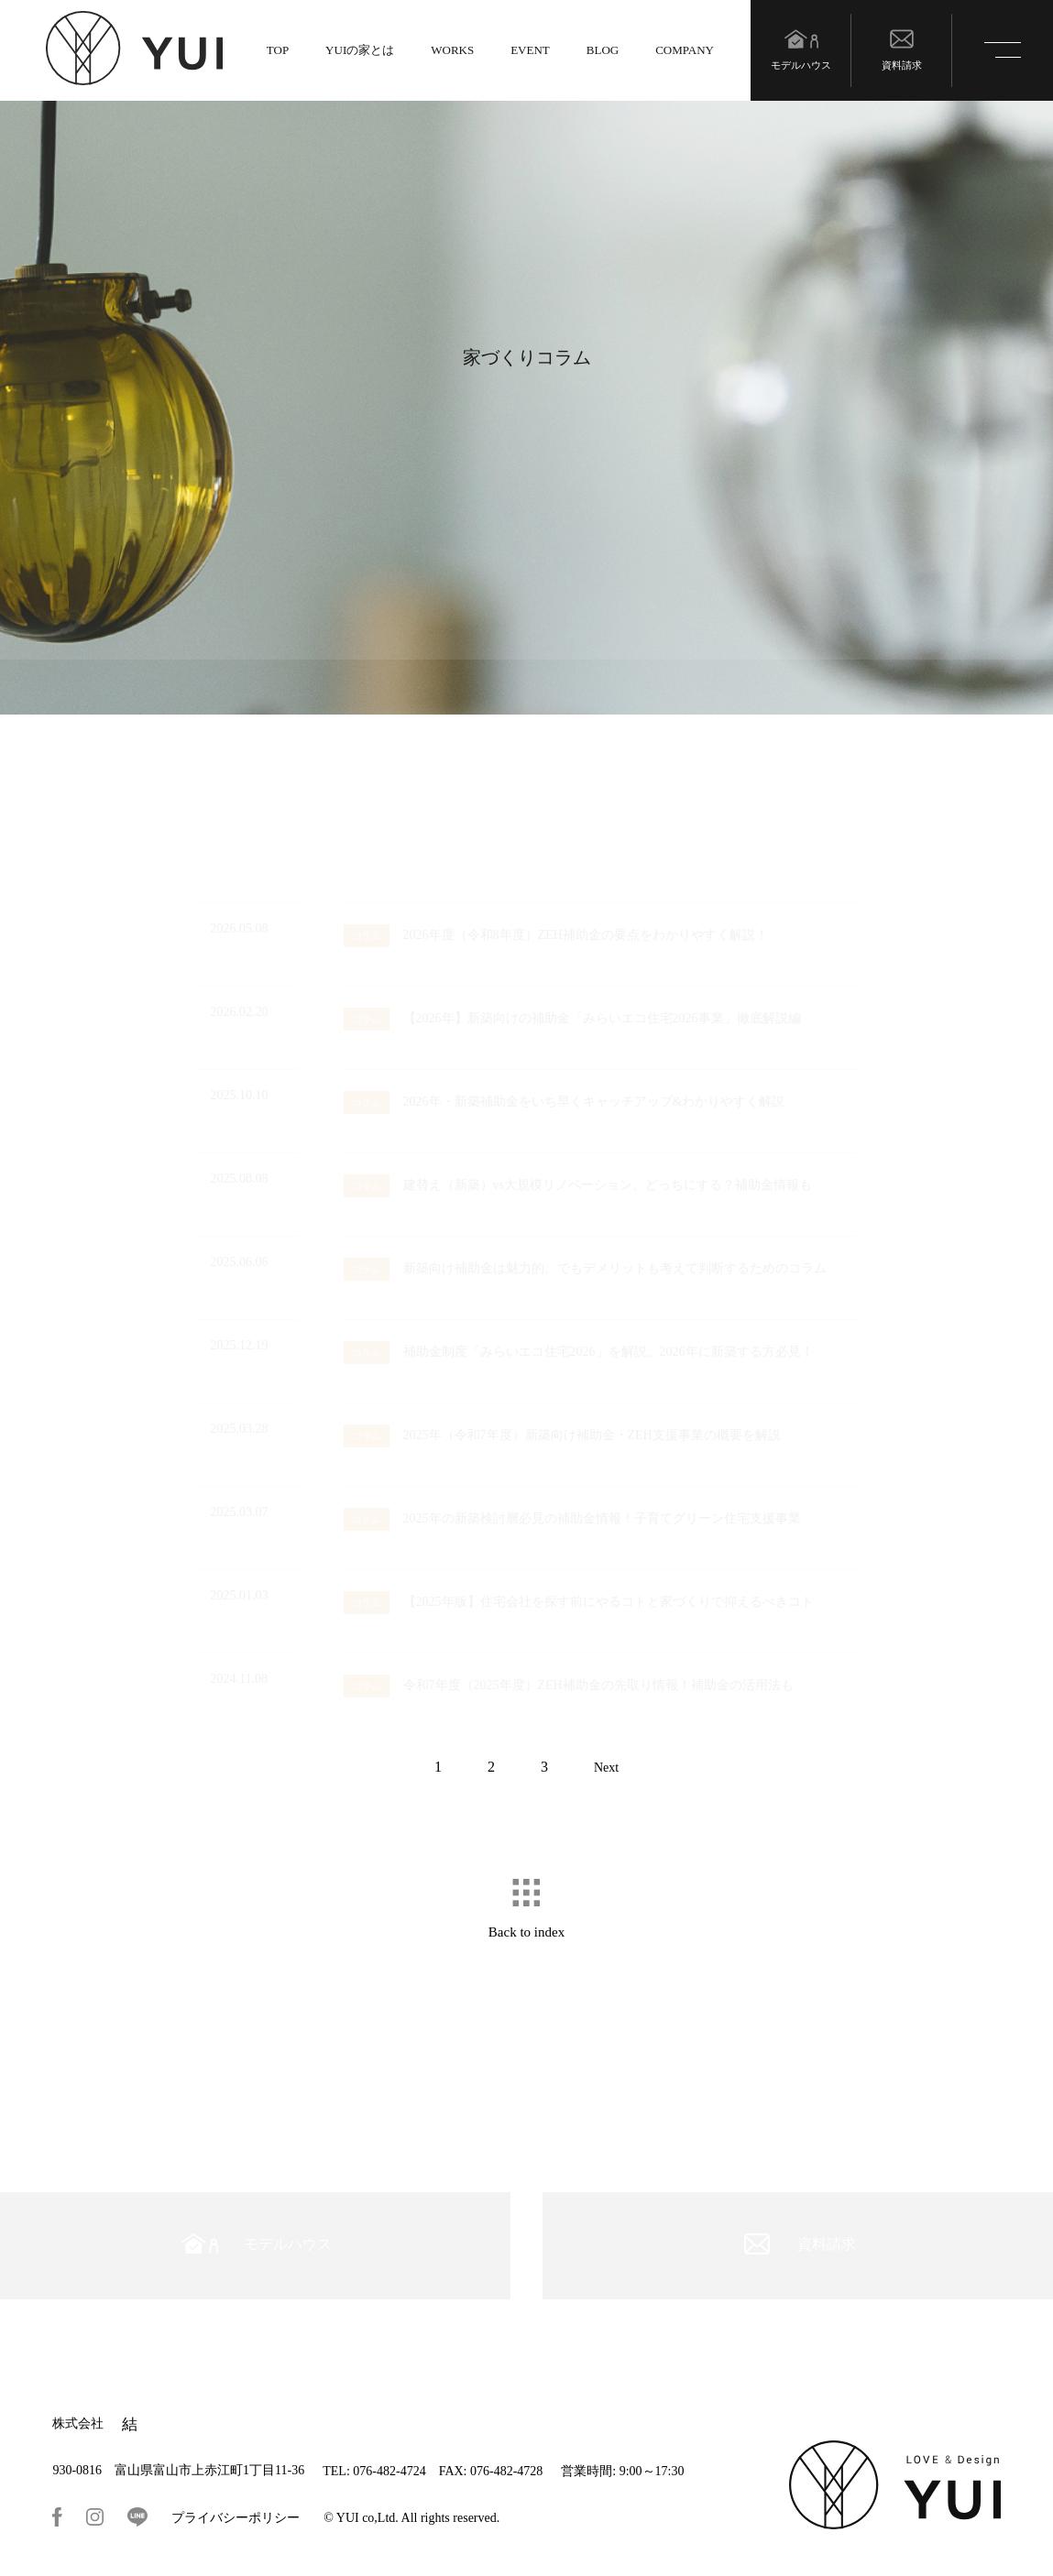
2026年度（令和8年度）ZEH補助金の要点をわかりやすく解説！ (556, 935)
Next (606, 1767)
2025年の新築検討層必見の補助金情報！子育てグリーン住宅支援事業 (572, 1518)
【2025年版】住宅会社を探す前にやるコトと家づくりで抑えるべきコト (579, 1602)
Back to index (526, 1932)
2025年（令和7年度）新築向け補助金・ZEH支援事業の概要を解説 (562, 1435)
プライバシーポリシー (235, 2518)
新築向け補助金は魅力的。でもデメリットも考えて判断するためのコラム (585, 1268)
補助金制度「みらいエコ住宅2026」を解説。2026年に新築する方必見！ (579, 1352)
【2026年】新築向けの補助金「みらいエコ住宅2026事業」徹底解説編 (572, 1018)
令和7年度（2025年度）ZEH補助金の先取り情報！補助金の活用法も (569, 1685)
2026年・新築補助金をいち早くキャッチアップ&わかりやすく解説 (564, 1101)
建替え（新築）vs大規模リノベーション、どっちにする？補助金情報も (578, 1185)
